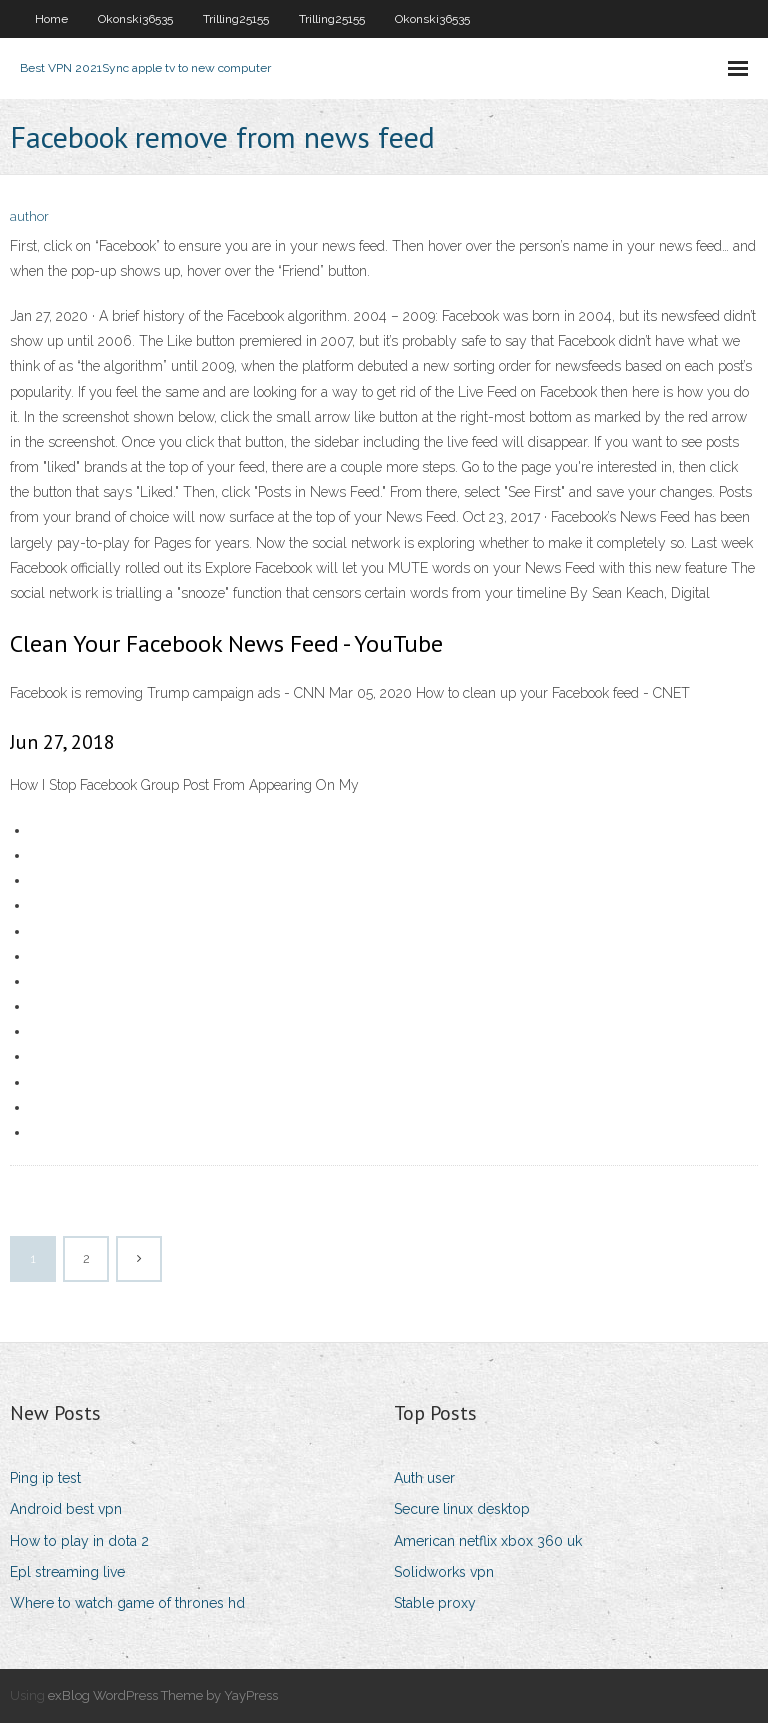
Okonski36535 (135, 19)
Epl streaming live (67, 1572)
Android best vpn (66, 1509)
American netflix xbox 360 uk (488, 1541)
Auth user (424, 1478)
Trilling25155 (236, 19)
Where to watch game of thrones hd (127, 1603)
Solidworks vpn (444, 1572)
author (29, 216)
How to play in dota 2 (79, 1541)
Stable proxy (435, 1603)
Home (51, 19)
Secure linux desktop (462, 1509)
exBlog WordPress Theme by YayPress (163, 1695)
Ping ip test (45, 1478)
